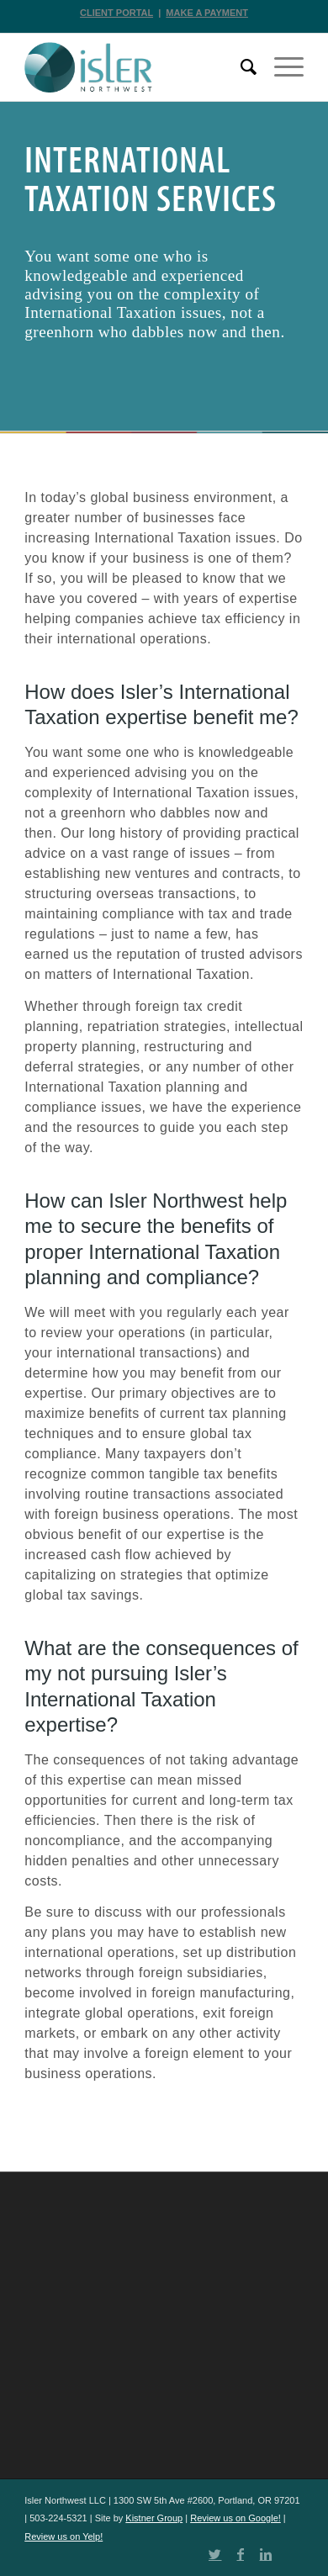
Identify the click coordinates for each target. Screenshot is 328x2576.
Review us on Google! (235, 2518)
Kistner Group (154, 2518)
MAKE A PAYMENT (207, 13)
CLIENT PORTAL (116, 13)
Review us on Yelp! (63, 2536)
